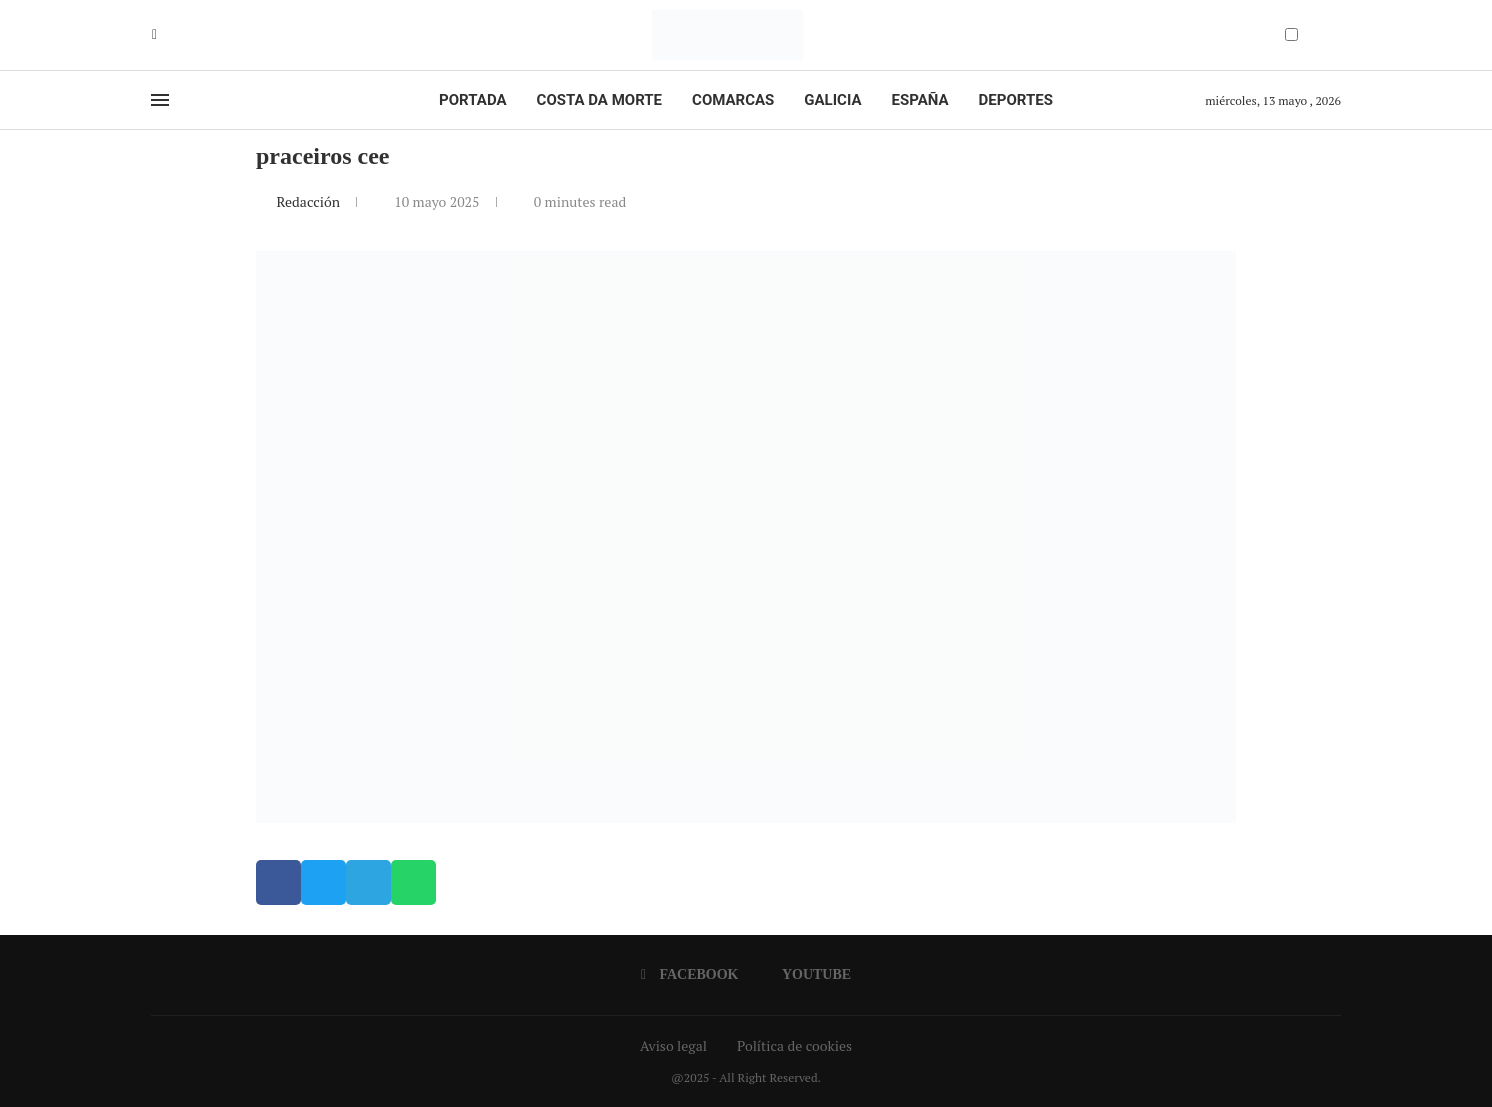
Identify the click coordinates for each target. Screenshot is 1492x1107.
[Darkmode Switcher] (1291, 34)
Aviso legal (673, 1045)
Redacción (309, 201)
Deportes (1016, 100)
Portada (472, 100)
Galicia (832, 100)
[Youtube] (169, 35)
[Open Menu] (160, 100)
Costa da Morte (600, 100)
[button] (278, 882)
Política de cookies (794, 1045)
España (920, 100)
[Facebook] (154, 35)
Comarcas (733, 100)
